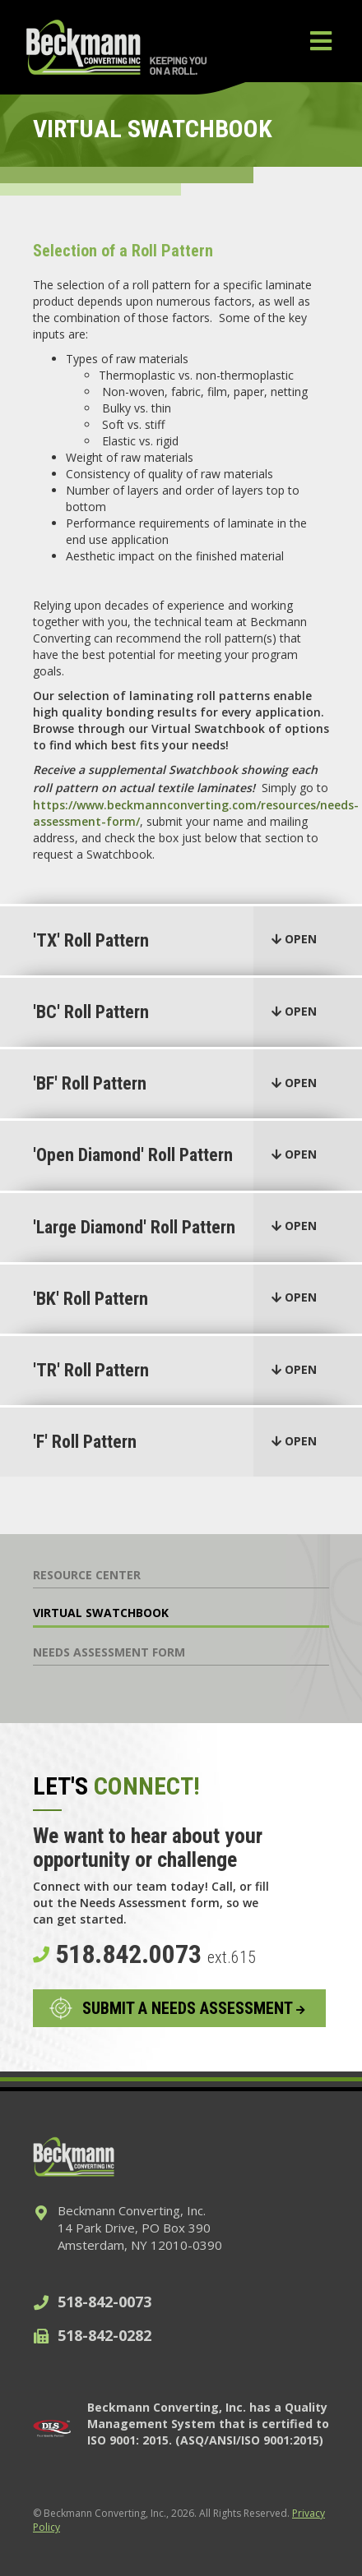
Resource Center (87, 1575)
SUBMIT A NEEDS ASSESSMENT (193, 2008)
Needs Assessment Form (109, 1652)
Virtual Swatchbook (101, 1612)
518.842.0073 (144, 1954)
